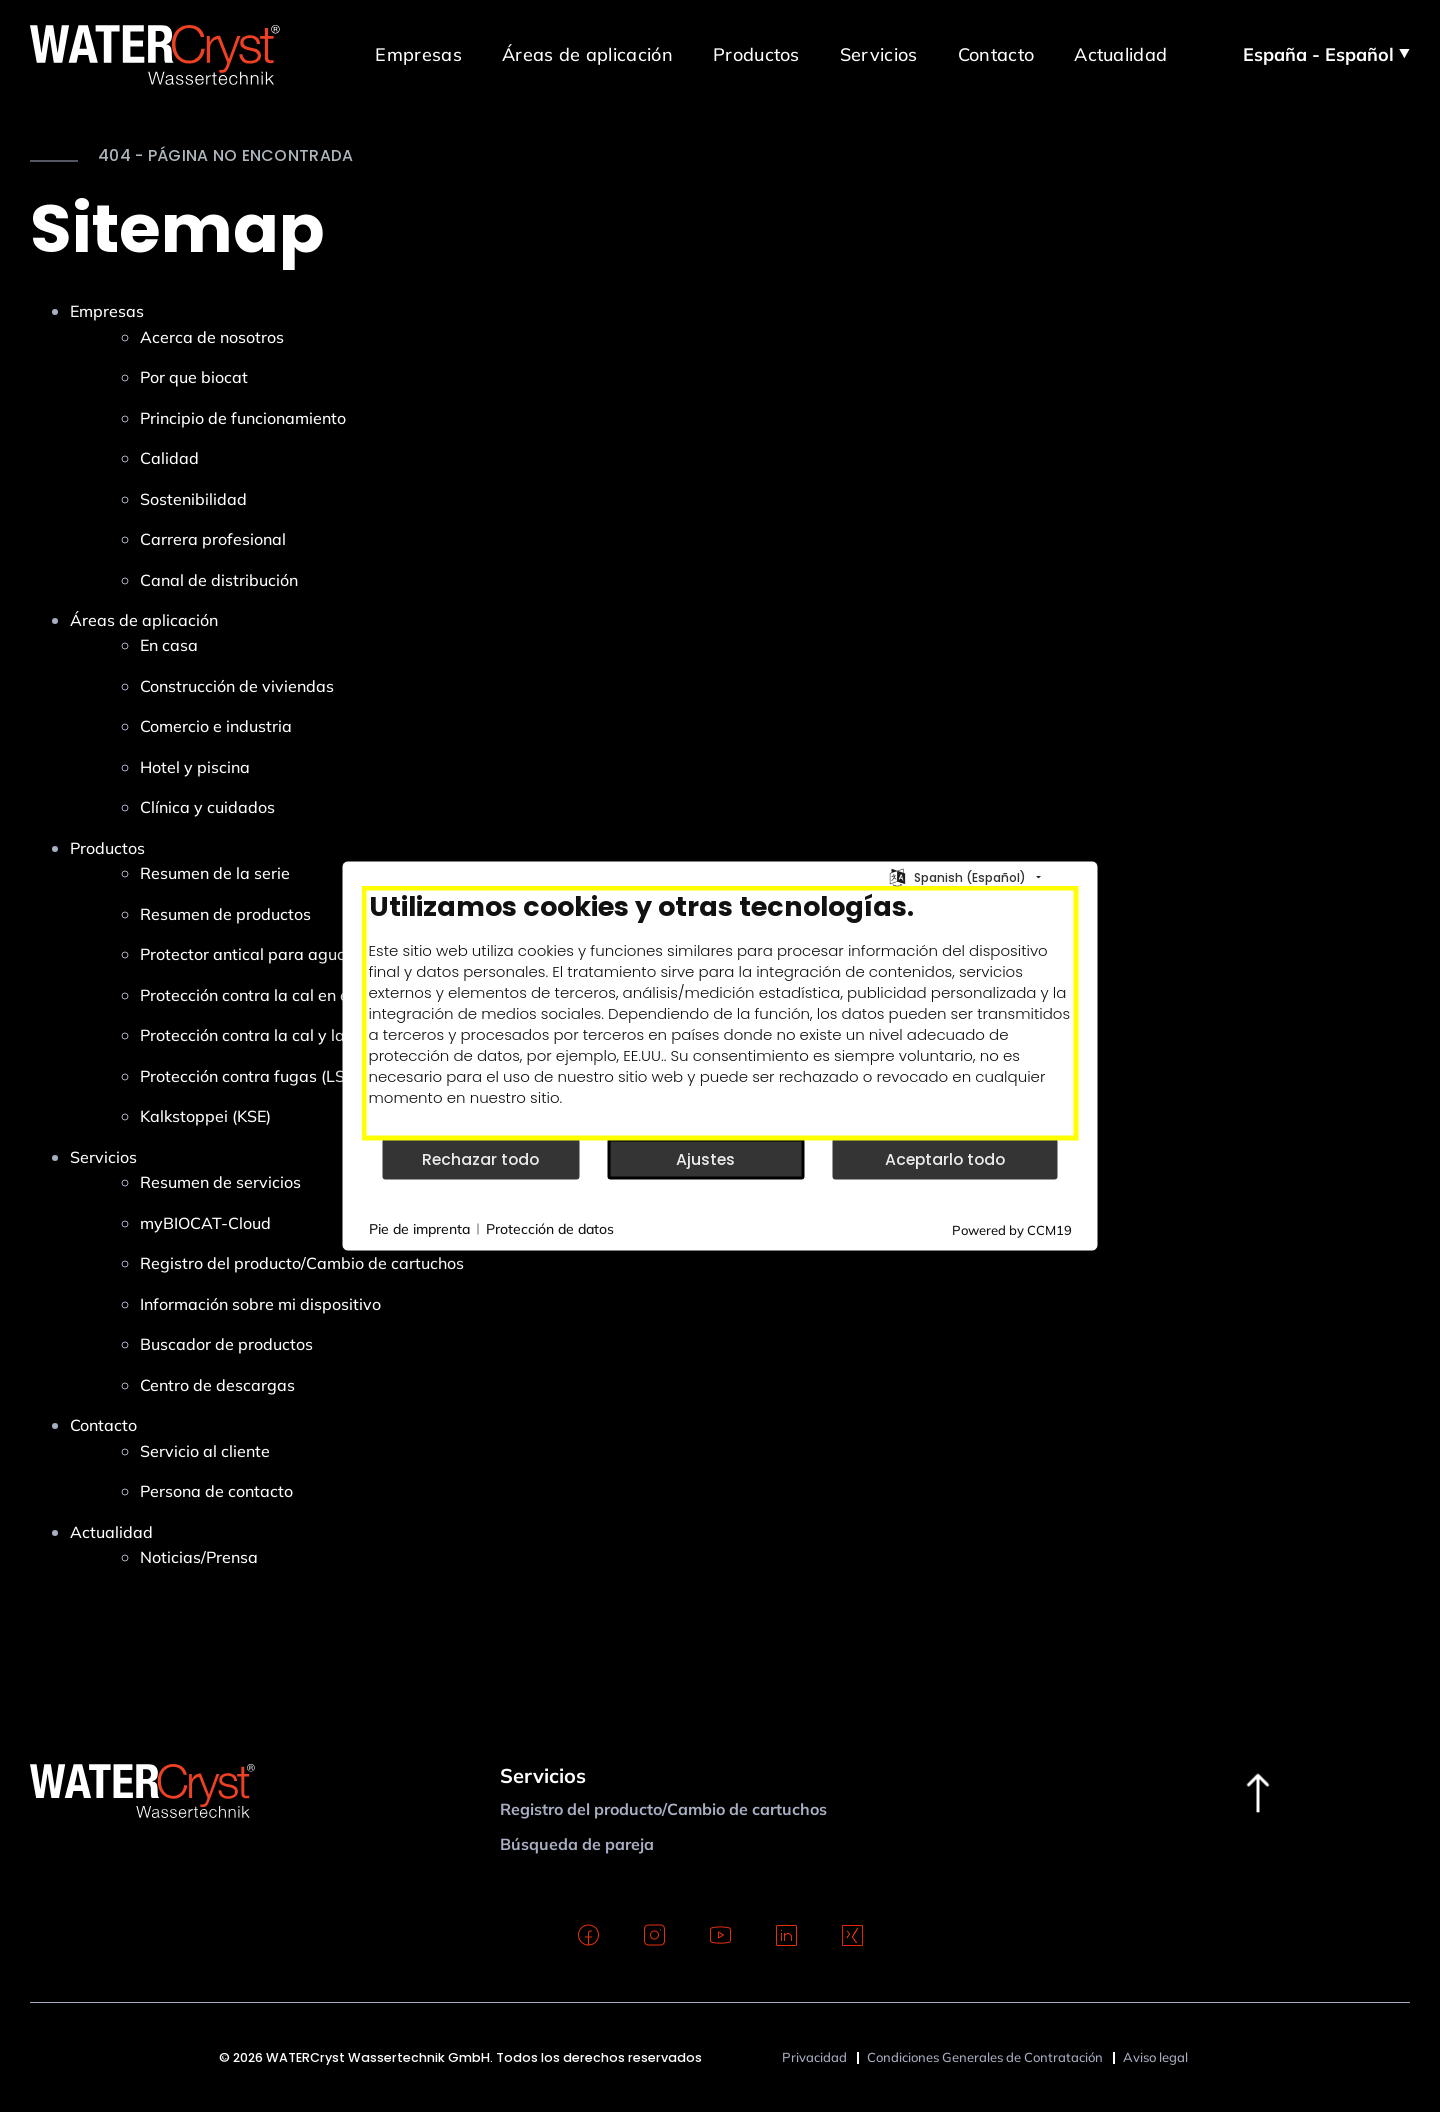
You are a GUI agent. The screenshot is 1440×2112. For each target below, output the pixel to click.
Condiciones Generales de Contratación (985, 2057)
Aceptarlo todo (945, 1158)
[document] (720, 1013)
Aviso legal (1155, 2057)
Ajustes (705, 1158)
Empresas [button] (418, 54)
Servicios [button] (879, 54)
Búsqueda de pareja (577, 1844)
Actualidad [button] (1120, 54)
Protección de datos (550, 1228)
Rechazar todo (480, 1158)
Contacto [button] (996, 54)
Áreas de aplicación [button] (587, 54)
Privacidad (814, 2057)
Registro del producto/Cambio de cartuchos (663, 1809)
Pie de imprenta (419, 1228)
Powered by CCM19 (1012, 1230)
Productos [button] (756, 54)
